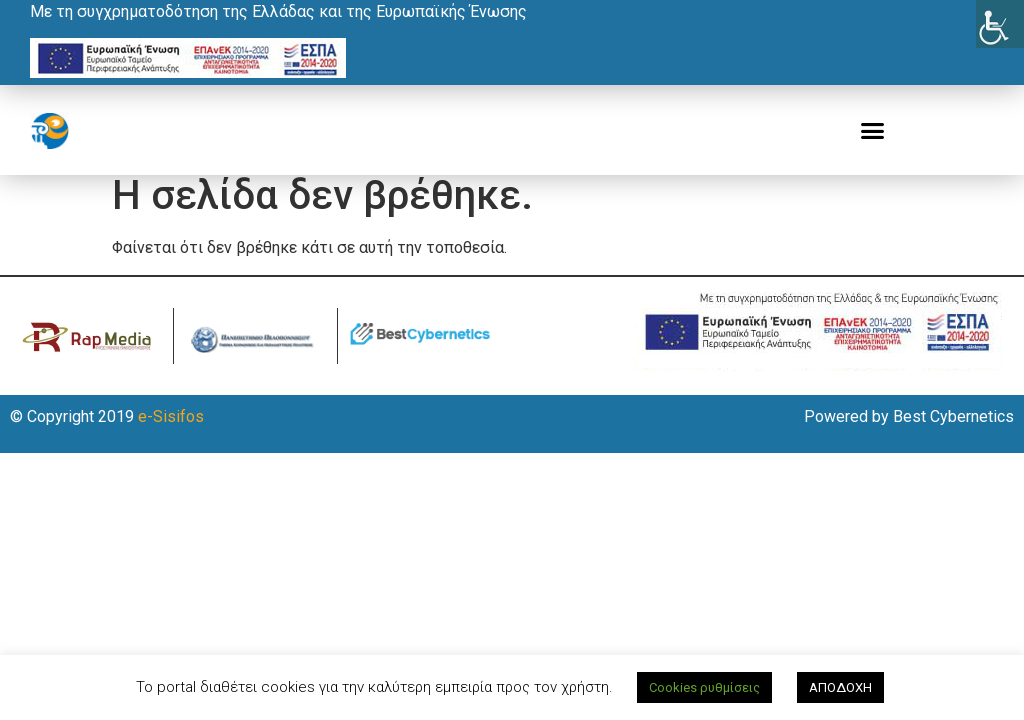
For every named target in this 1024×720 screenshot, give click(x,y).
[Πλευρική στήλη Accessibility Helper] (1000, 24)
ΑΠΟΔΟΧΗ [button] (840, 687)
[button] (873, 131)
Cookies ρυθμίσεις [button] (704, 687)
